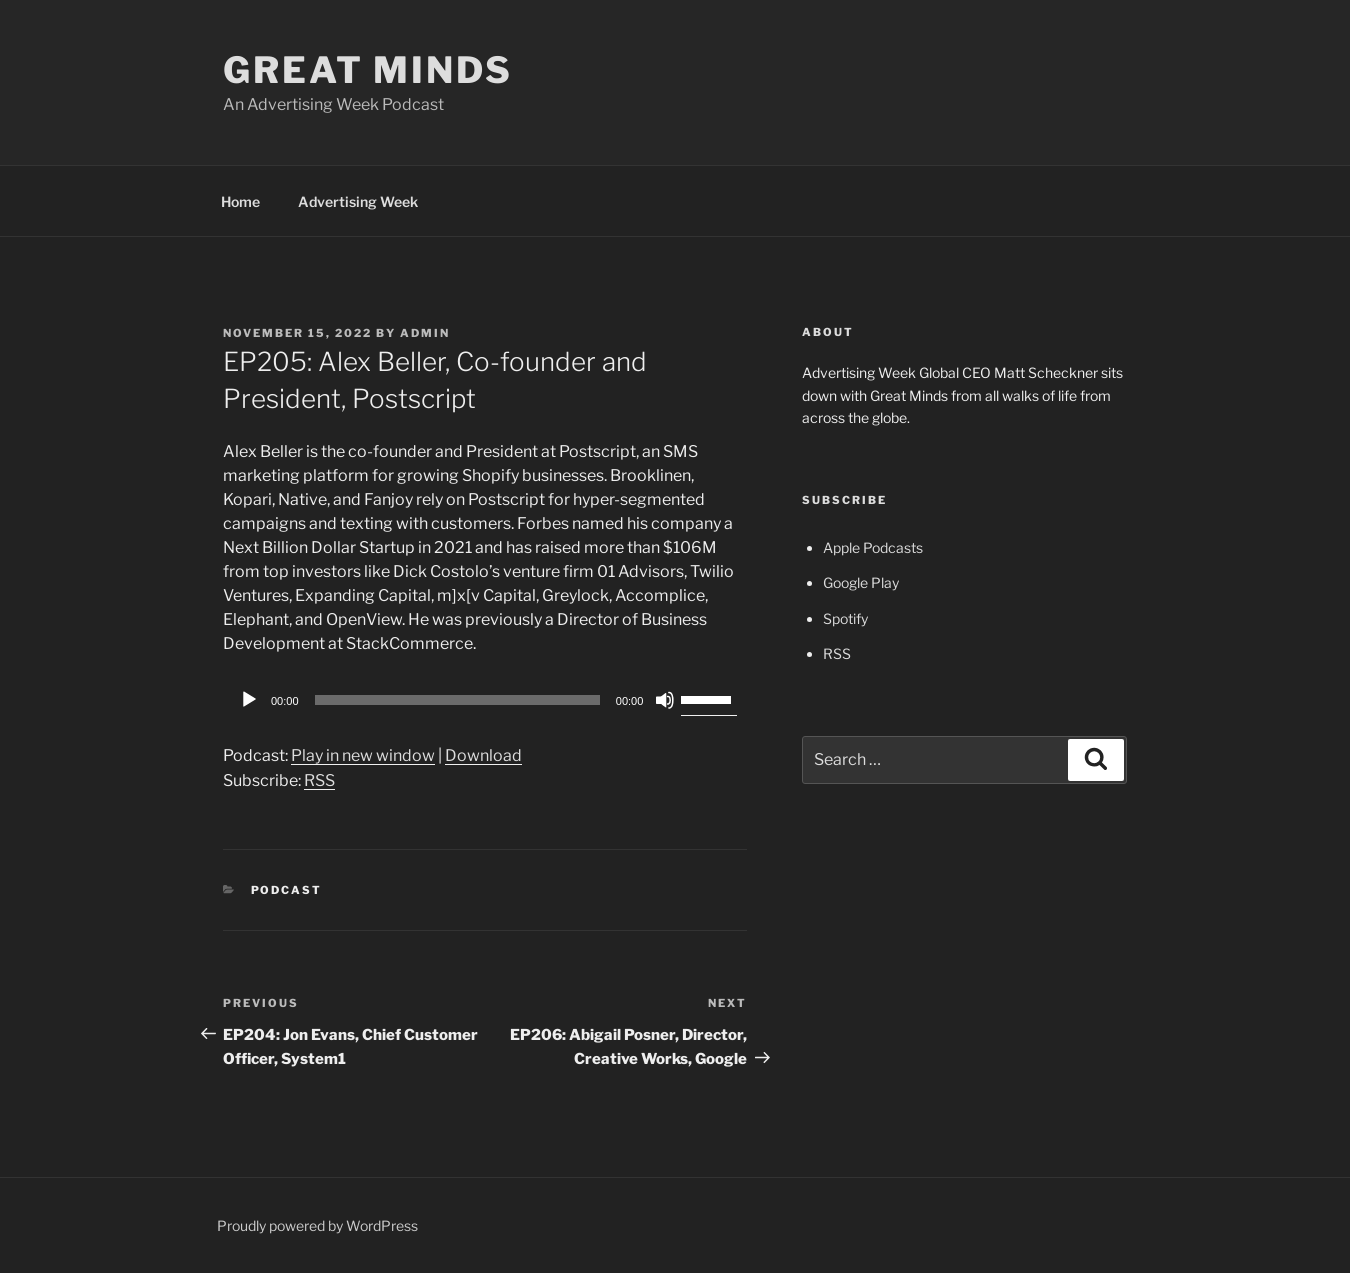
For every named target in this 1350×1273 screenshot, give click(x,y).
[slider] (457, 700)
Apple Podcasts (873, 547)
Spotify (845, 618)
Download (483, 755)
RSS (319, 780)
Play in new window (363, 755)
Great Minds (368, 70)
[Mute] (665, 700)
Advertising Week (358, 201)
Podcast (287, 890)
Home (240, 201)
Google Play (861, 582)
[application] (485, 700)
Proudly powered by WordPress (317, 1225)
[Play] (249, 700)
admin (425, 333)
